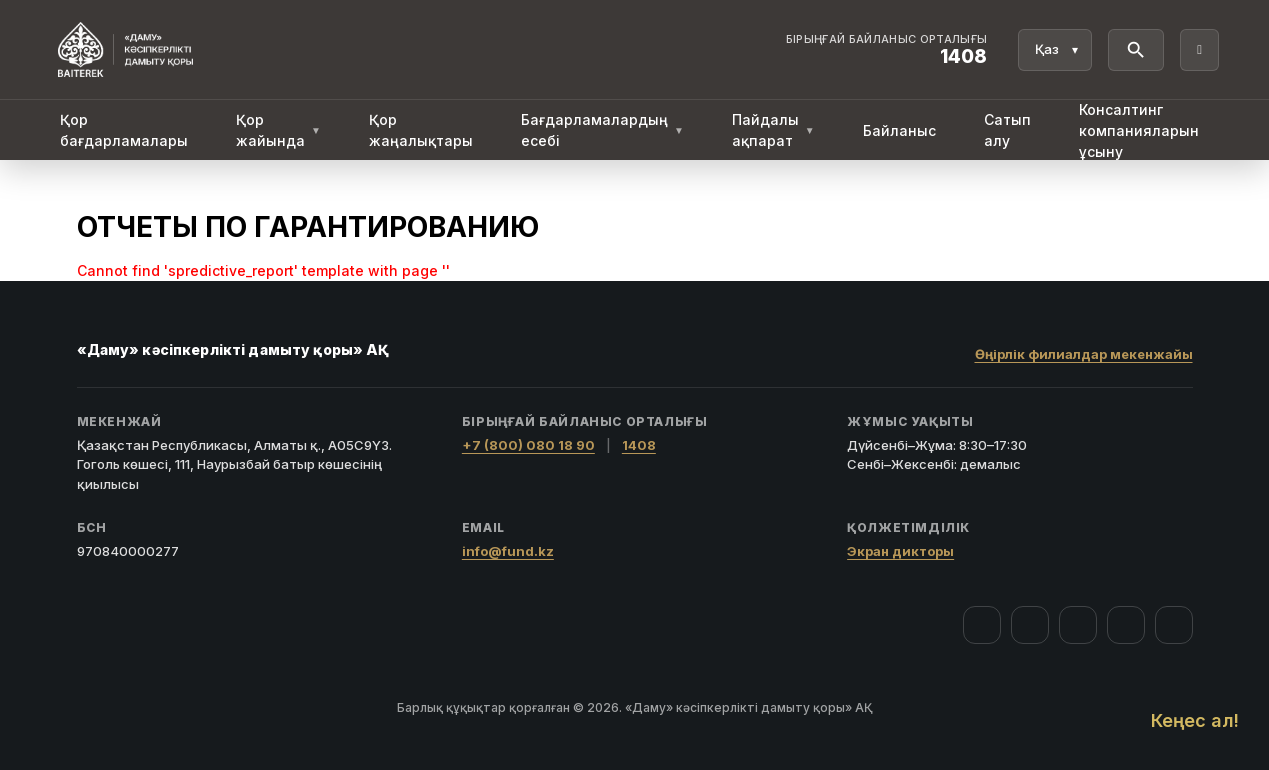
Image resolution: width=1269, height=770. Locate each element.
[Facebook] (982, 625)
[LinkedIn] (1174, 625)
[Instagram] (1030, 625)
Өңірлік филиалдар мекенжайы (1084, 354)
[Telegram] (1126, 625)
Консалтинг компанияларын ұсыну (1139, 130)
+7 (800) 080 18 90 (528, 445)
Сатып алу (1007, 130)
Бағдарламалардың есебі (602, 130)
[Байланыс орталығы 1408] (887, 50)
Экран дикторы (900, 551)
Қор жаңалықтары (421, 130)
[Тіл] (1055, 50)
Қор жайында (278, 130)
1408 (639, 445)
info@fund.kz (508, 551)
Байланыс (899, 130)
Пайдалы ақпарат (773, 130)
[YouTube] (1078, 625)
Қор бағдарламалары (124, 130)
